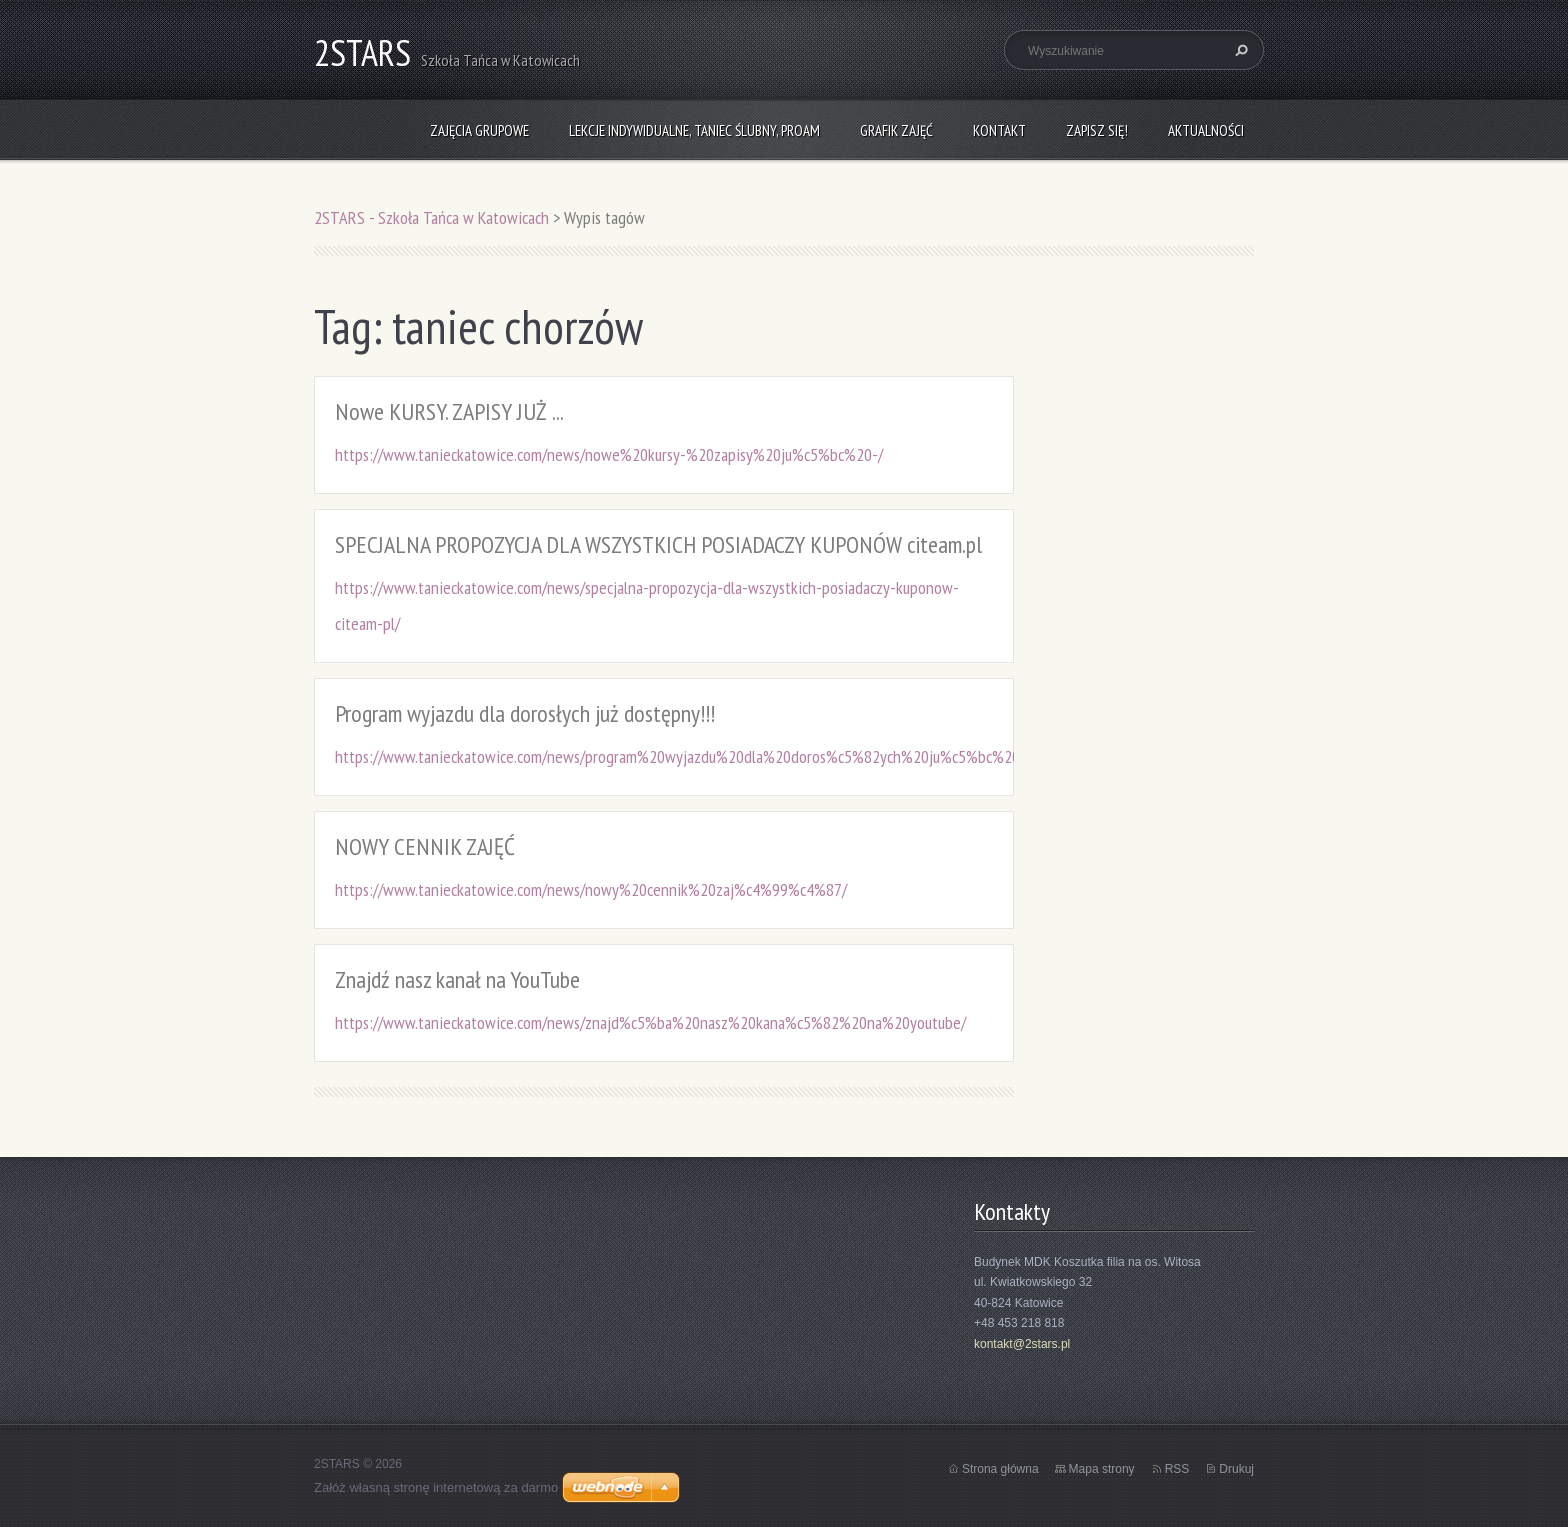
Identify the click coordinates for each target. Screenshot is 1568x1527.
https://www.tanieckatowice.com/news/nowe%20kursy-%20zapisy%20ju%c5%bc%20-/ (609, 454)
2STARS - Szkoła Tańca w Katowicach (431, 217)
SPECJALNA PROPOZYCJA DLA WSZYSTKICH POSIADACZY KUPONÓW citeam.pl (658, 544)
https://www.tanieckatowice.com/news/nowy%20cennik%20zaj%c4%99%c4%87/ (591, 889)
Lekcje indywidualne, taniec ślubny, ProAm (694, 130)
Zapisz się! (1097, 130)
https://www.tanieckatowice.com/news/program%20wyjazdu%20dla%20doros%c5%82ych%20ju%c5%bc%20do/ (688, 756)
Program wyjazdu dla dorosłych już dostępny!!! (525, 713)
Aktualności (1206, 130)
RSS (1177, 1469)
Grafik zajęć (896, 130)
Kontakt (999, 130)
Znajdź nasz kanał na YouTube (457, 979)
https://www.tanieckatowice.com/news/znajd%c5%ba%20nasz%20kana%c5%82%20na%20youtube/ (650, 1022)
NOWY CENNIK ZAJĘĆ (425, 846)
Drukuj (1236, 1469)
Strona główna (1000, 1469)
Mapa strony (1102, 1469)
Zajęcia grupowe (479, 130)
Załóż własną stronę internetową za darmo (436, 1487)
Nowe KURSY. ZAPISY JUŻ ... (449, 411)
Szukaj (1239, 50)
